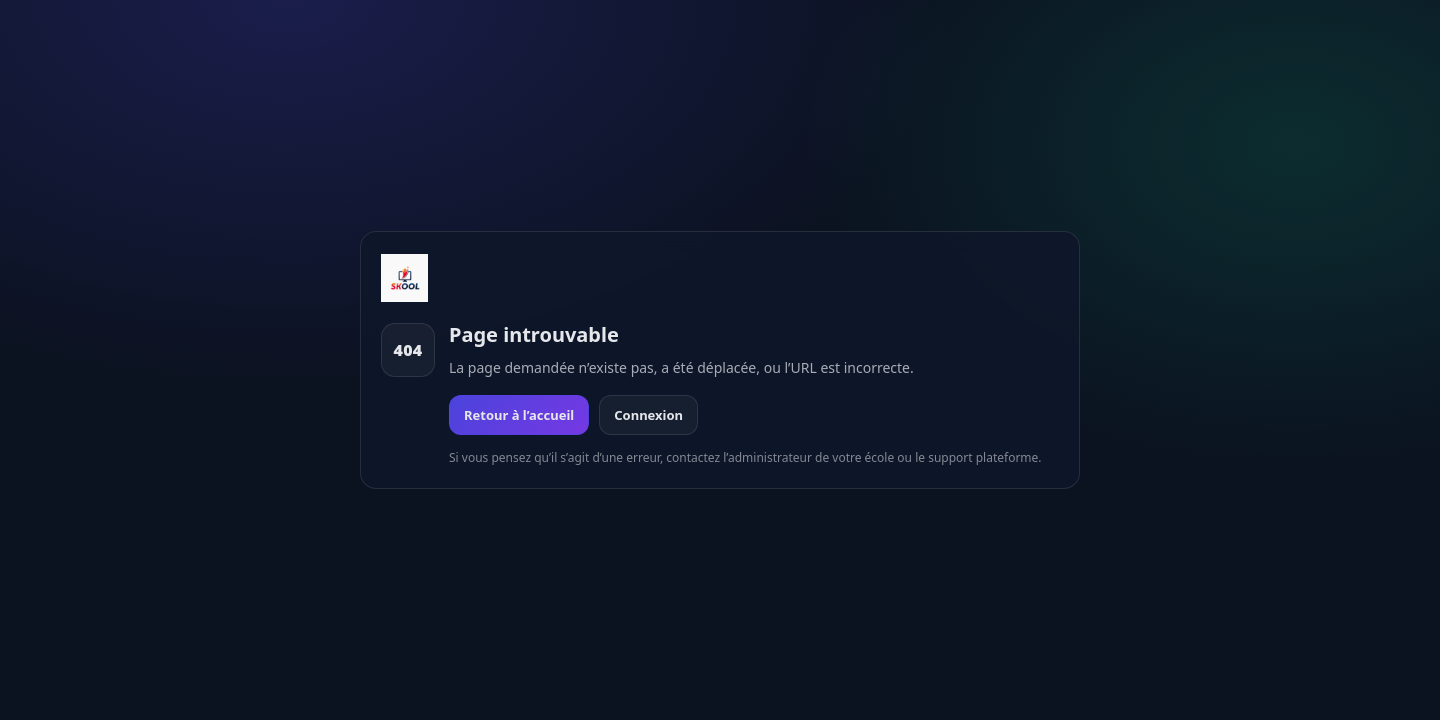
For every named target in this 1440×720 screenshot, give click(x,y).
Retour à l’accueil (519, 415)
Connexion (648, 415)
